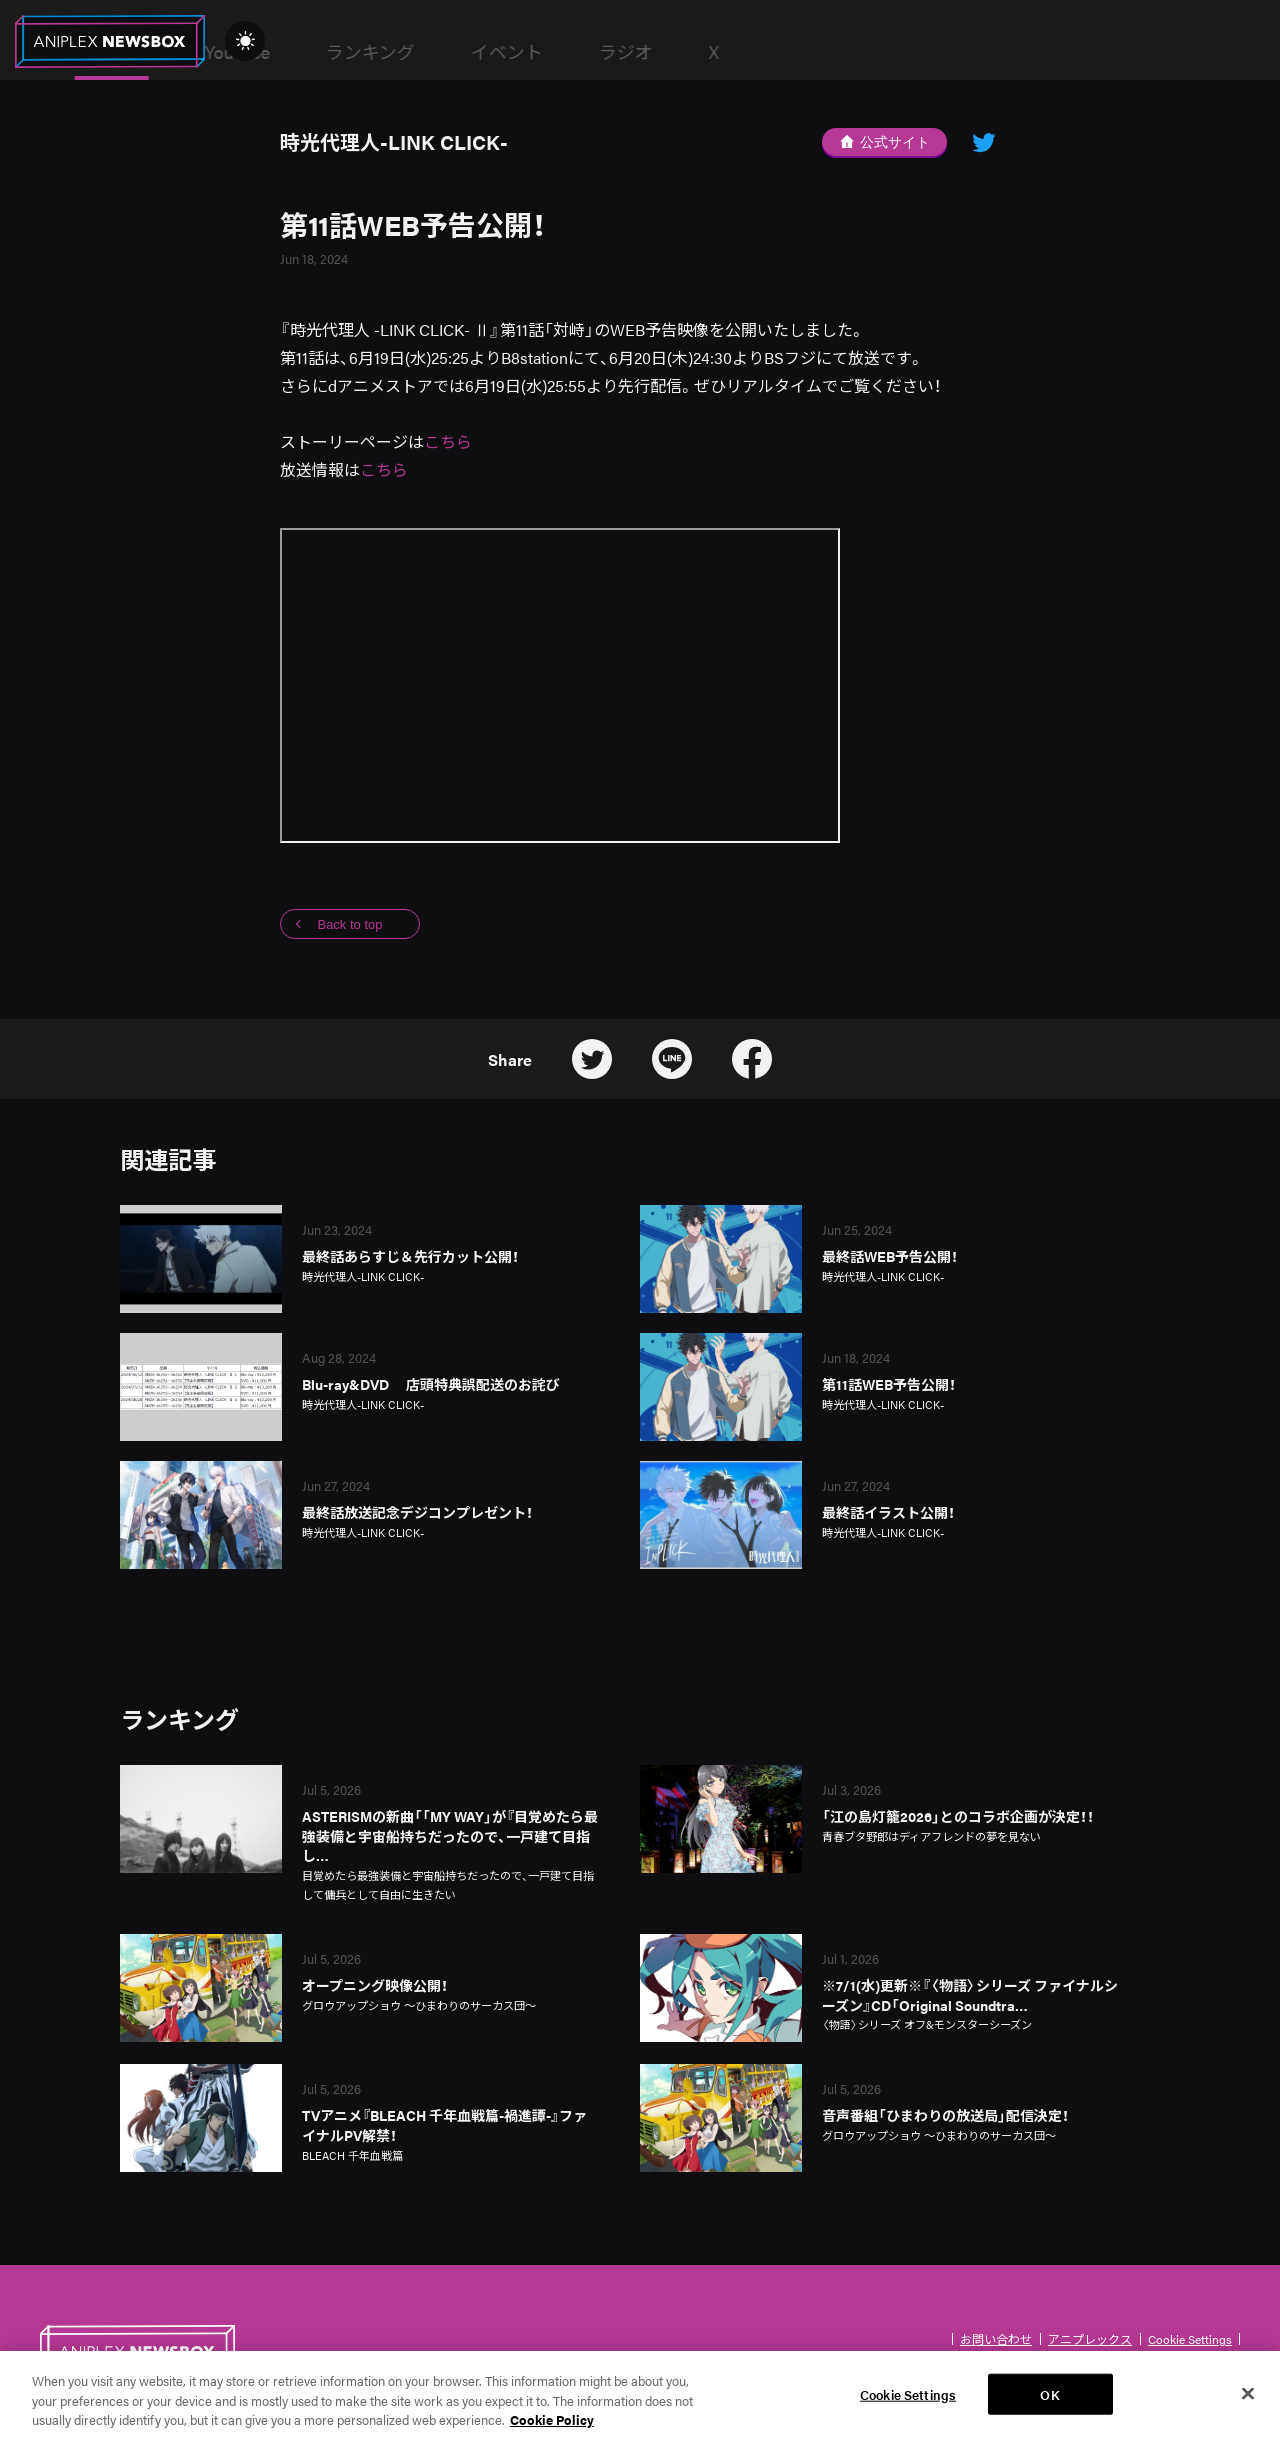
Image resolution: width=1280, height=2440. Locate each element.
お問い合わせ (996, 2339)
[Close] (1248, 2402)
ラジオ (899, 51)
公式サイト (885, 142)
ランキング (643, 51)
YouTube (510, 51)
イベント (780, 51)
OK (1049, 2403)
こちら (448, 441)
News (385, 52)
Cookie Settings (1190, 2339)
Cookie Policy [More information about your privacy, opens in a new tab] (552, 2429)
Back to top (349, 924)
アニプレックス (1090, 2339)
